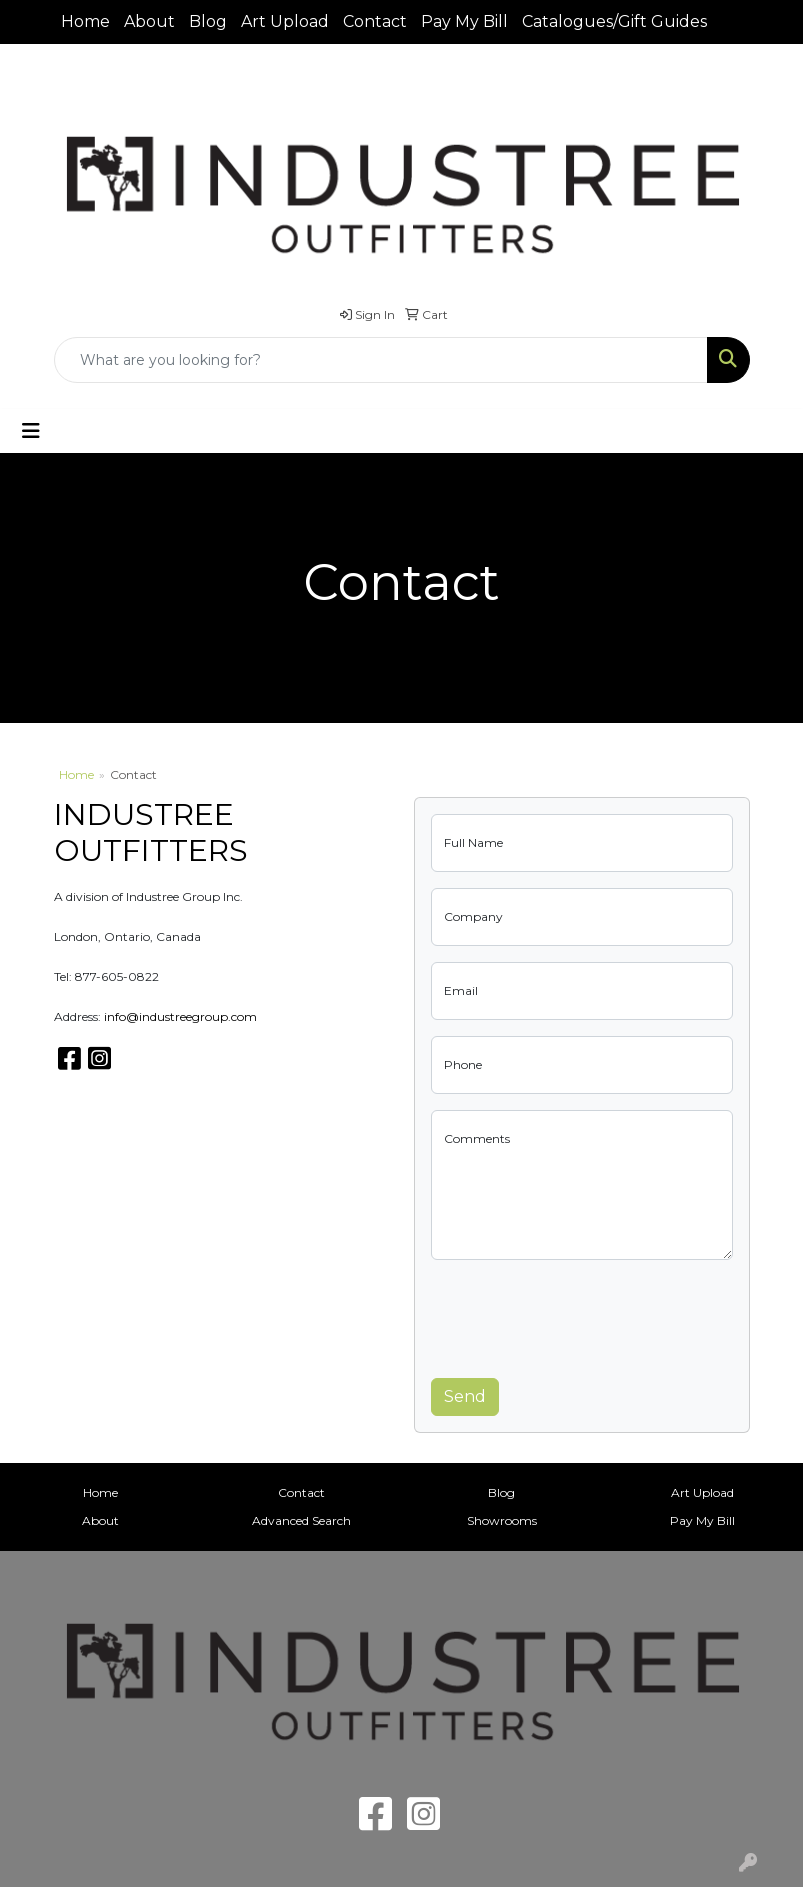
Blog (208, 21)
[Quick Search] (381, 360)
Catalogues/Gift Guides (614, 21)
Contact (375, 21)
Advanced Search (301, 1520)
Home (85, 21)
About (149, 21)
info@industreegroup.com (180, 1016)
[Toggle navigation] (31, 431)
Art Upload (285, 21)
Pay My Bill (464, 21)
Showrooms (502, 1520)
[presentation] (583, 1315)
